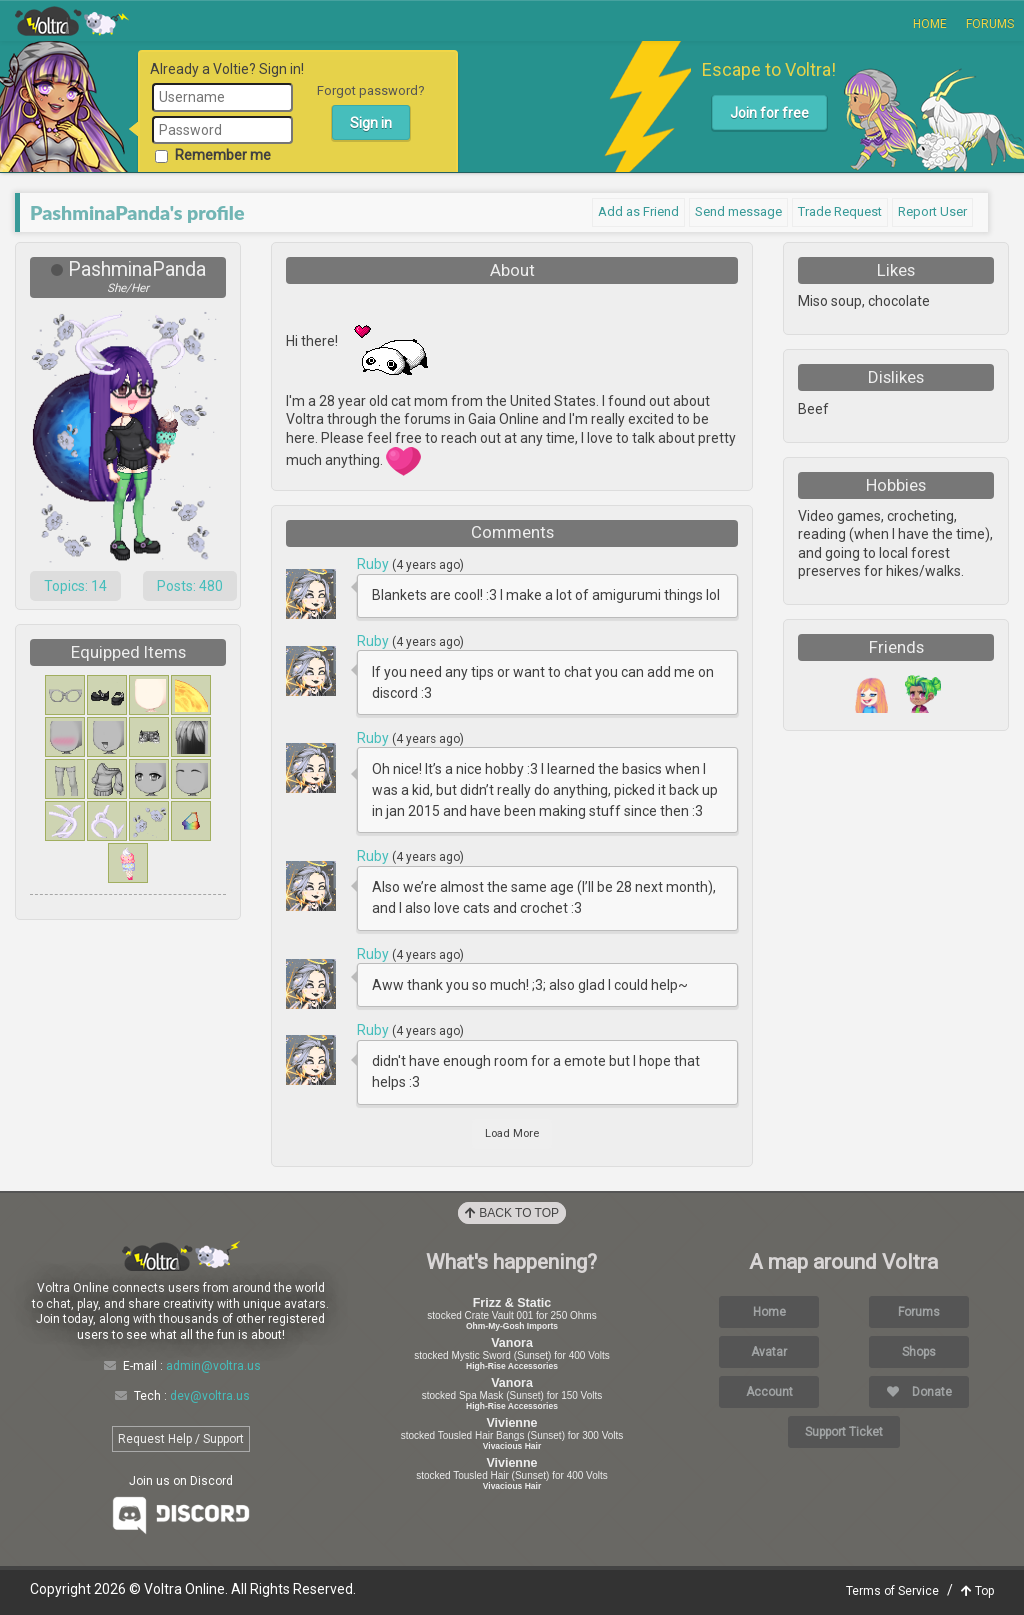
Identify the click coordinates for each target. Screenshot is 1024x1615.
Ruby (374, 564)
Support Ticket (844, 1432)
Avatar (769, 1352)
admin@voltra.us (213, 1366)
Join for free (769, 113)
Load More (512, 1133)
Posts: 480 (190, 586)
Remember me (213, 155)
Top (977, 1591)
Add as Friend (638, 211)
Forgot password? (371, 90)
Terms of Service (892, 1591)
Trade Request (840, 211)
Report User (932, 211)
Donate (919, 1392)
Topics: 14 (75, 586)
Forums (990, 24)
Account (769, 1392)
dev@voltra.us (210, 1396)
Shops (919, 1352)
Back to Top (512, 1213)
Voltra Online (72, 21)
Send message (738, 211)
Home (930, 24)
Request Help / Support (181, 1439)
